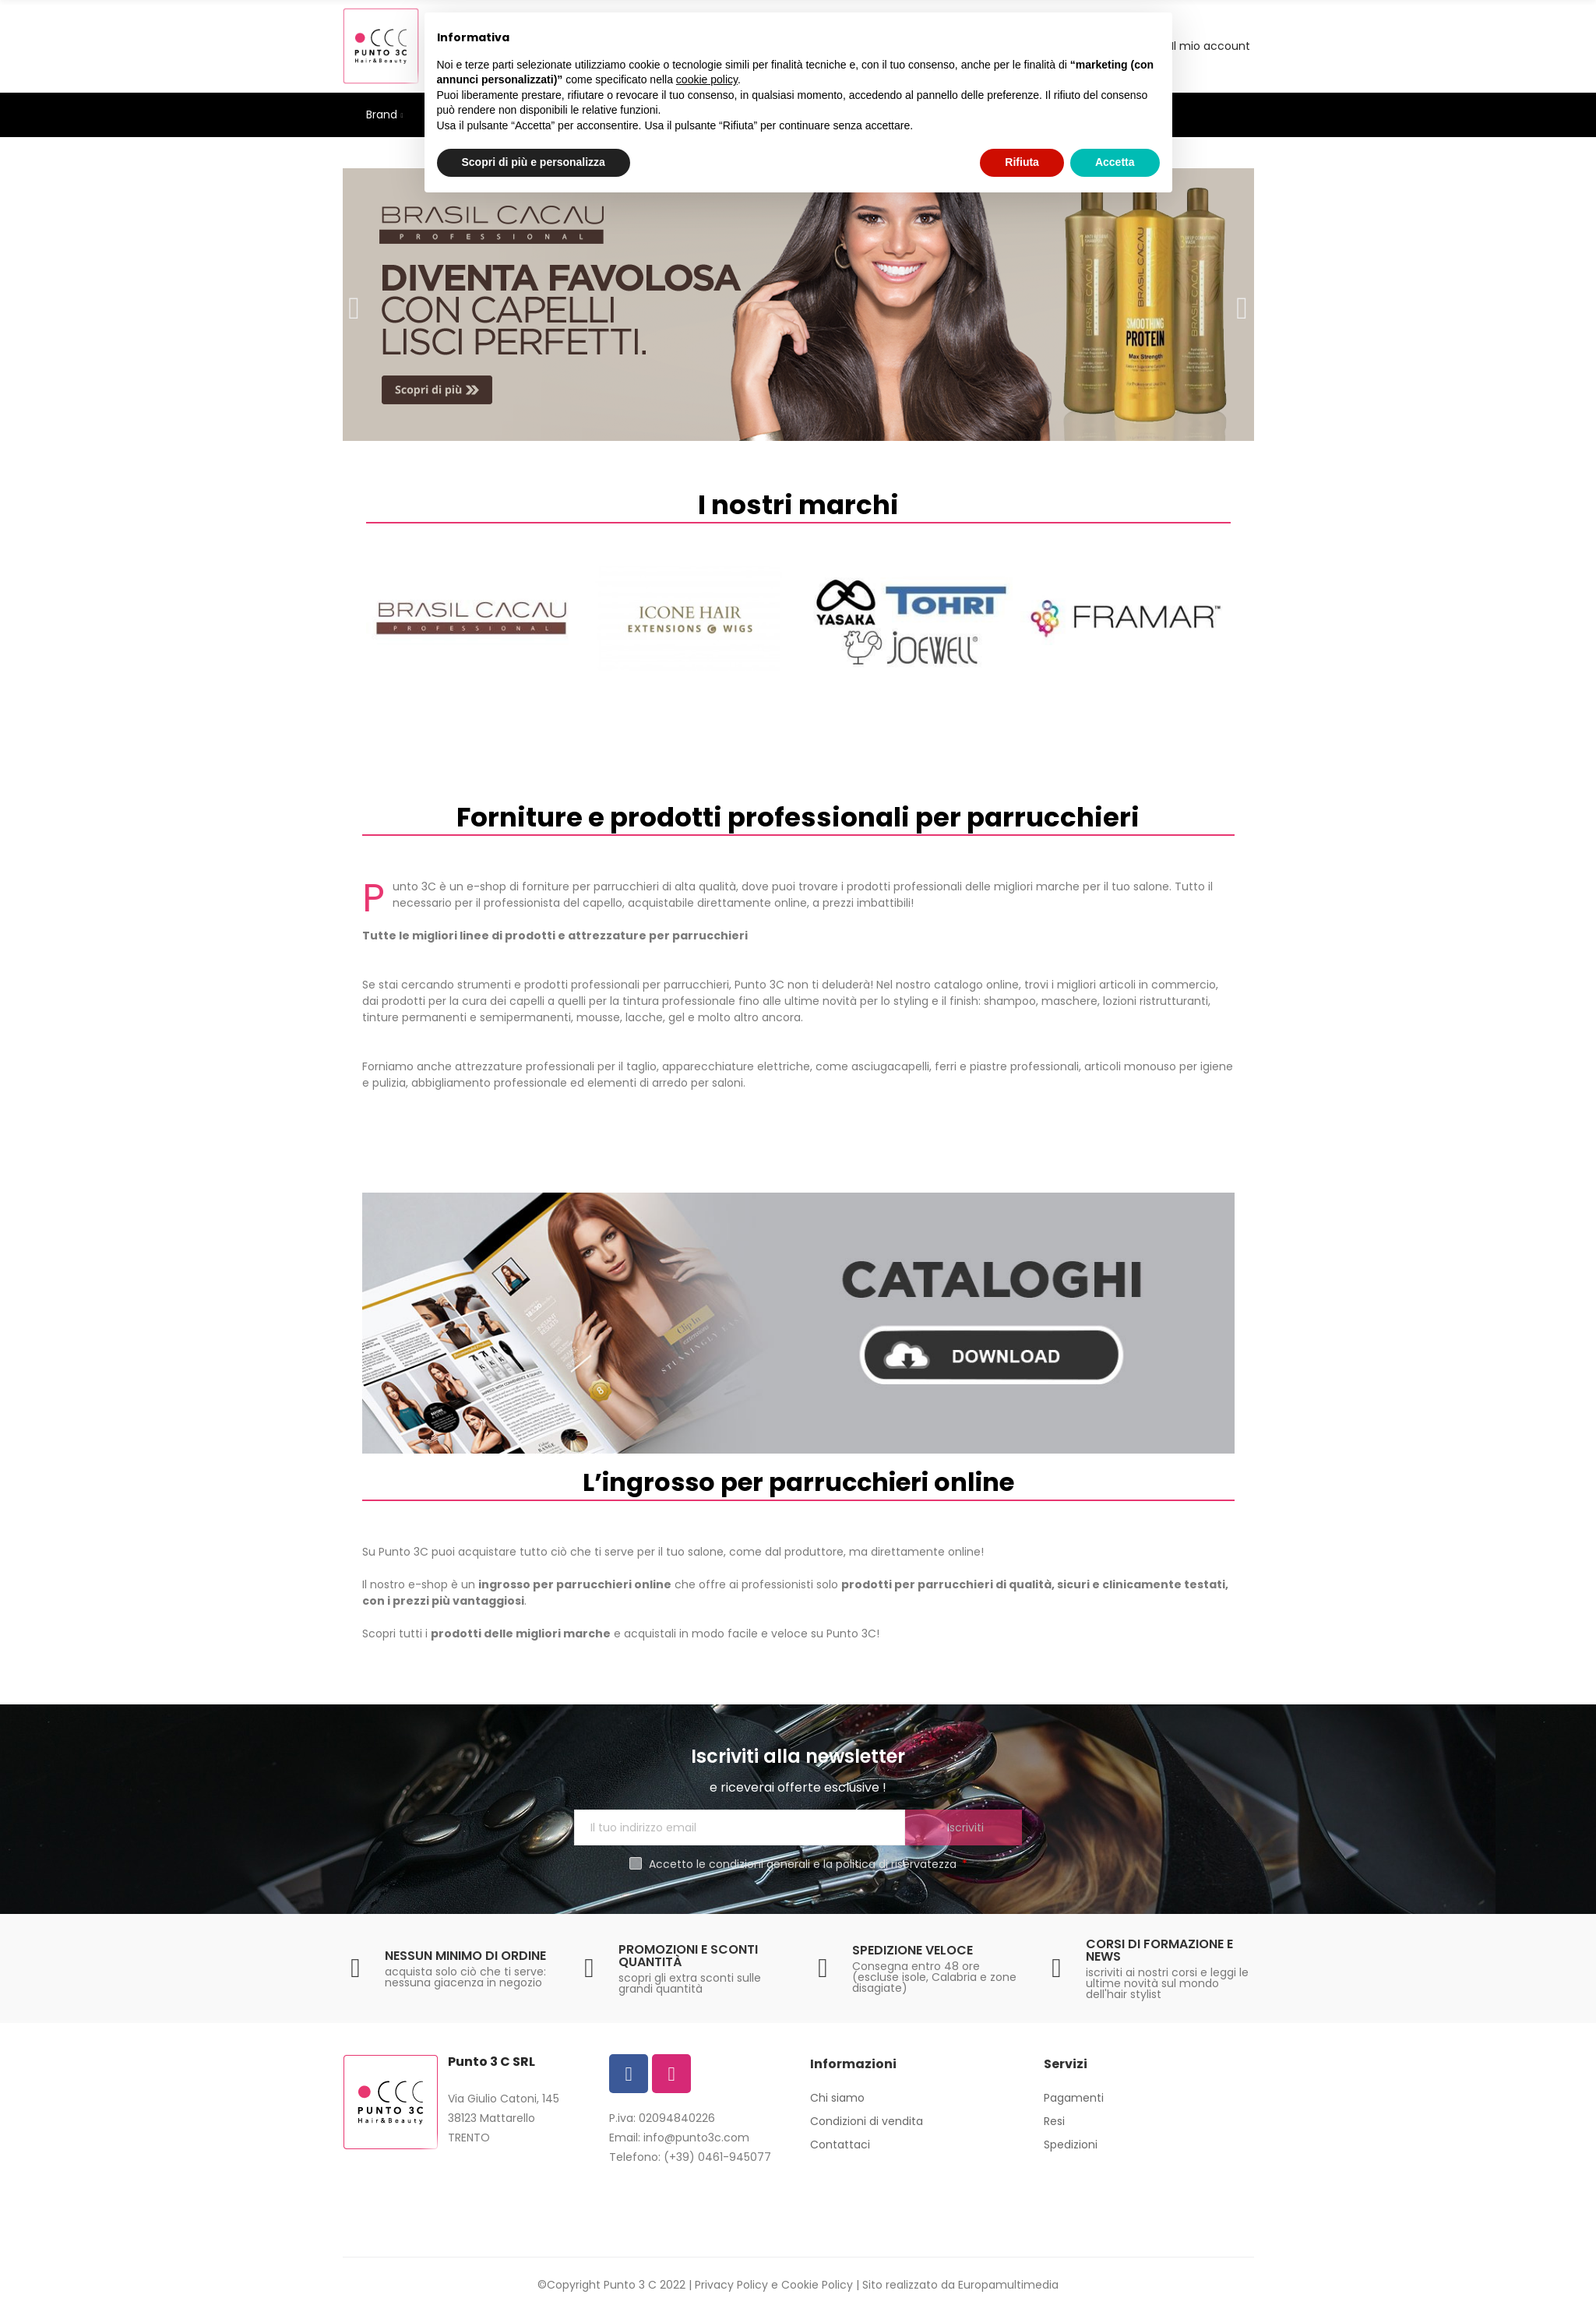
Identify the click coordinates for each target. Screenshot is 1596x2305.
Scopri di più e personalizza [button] (533, 162)
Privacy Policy (731, 2285)
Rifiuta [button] (1022, 162)
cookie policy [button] (707, 79)
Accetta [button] (1115, 162)
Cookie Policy (817, 2285)
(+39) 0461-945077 (717, 2157)
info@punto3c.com (696, 2137)
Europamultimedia (1008, 2285)
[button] (354, 304)
